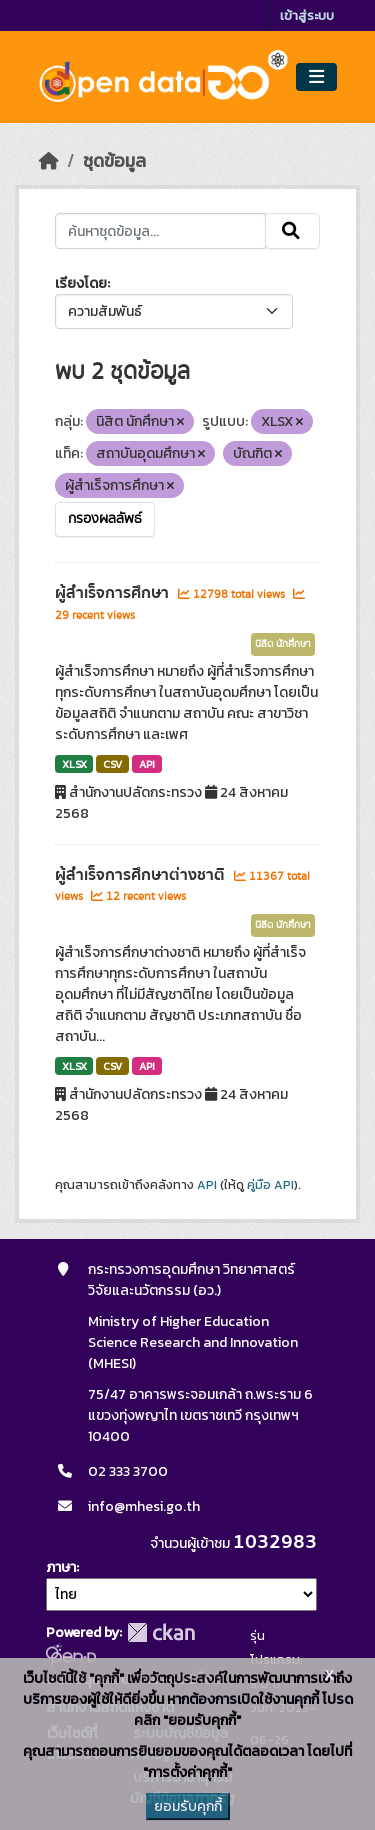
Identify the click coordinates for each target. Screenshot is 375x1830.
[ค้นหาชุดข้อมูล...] (161, 231)
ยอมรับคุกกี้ (188, 1806)
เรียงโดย (81, 283)
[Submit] (292, 231)
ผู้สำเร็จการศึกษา (114, 593)
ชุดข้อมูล (114, 161)
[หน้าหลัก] (49, 161)
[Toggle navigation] (316, 77)
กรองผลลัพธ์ (105, 519)
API (147, 764)
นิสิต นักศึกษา (283, 644)
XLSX (74, 764)
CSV (112, 764)
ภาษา (61, 1567)
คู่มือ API (270, 1185)
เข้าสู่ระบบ (307, 15)
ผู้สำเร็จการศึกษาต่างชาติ (142, 875)
